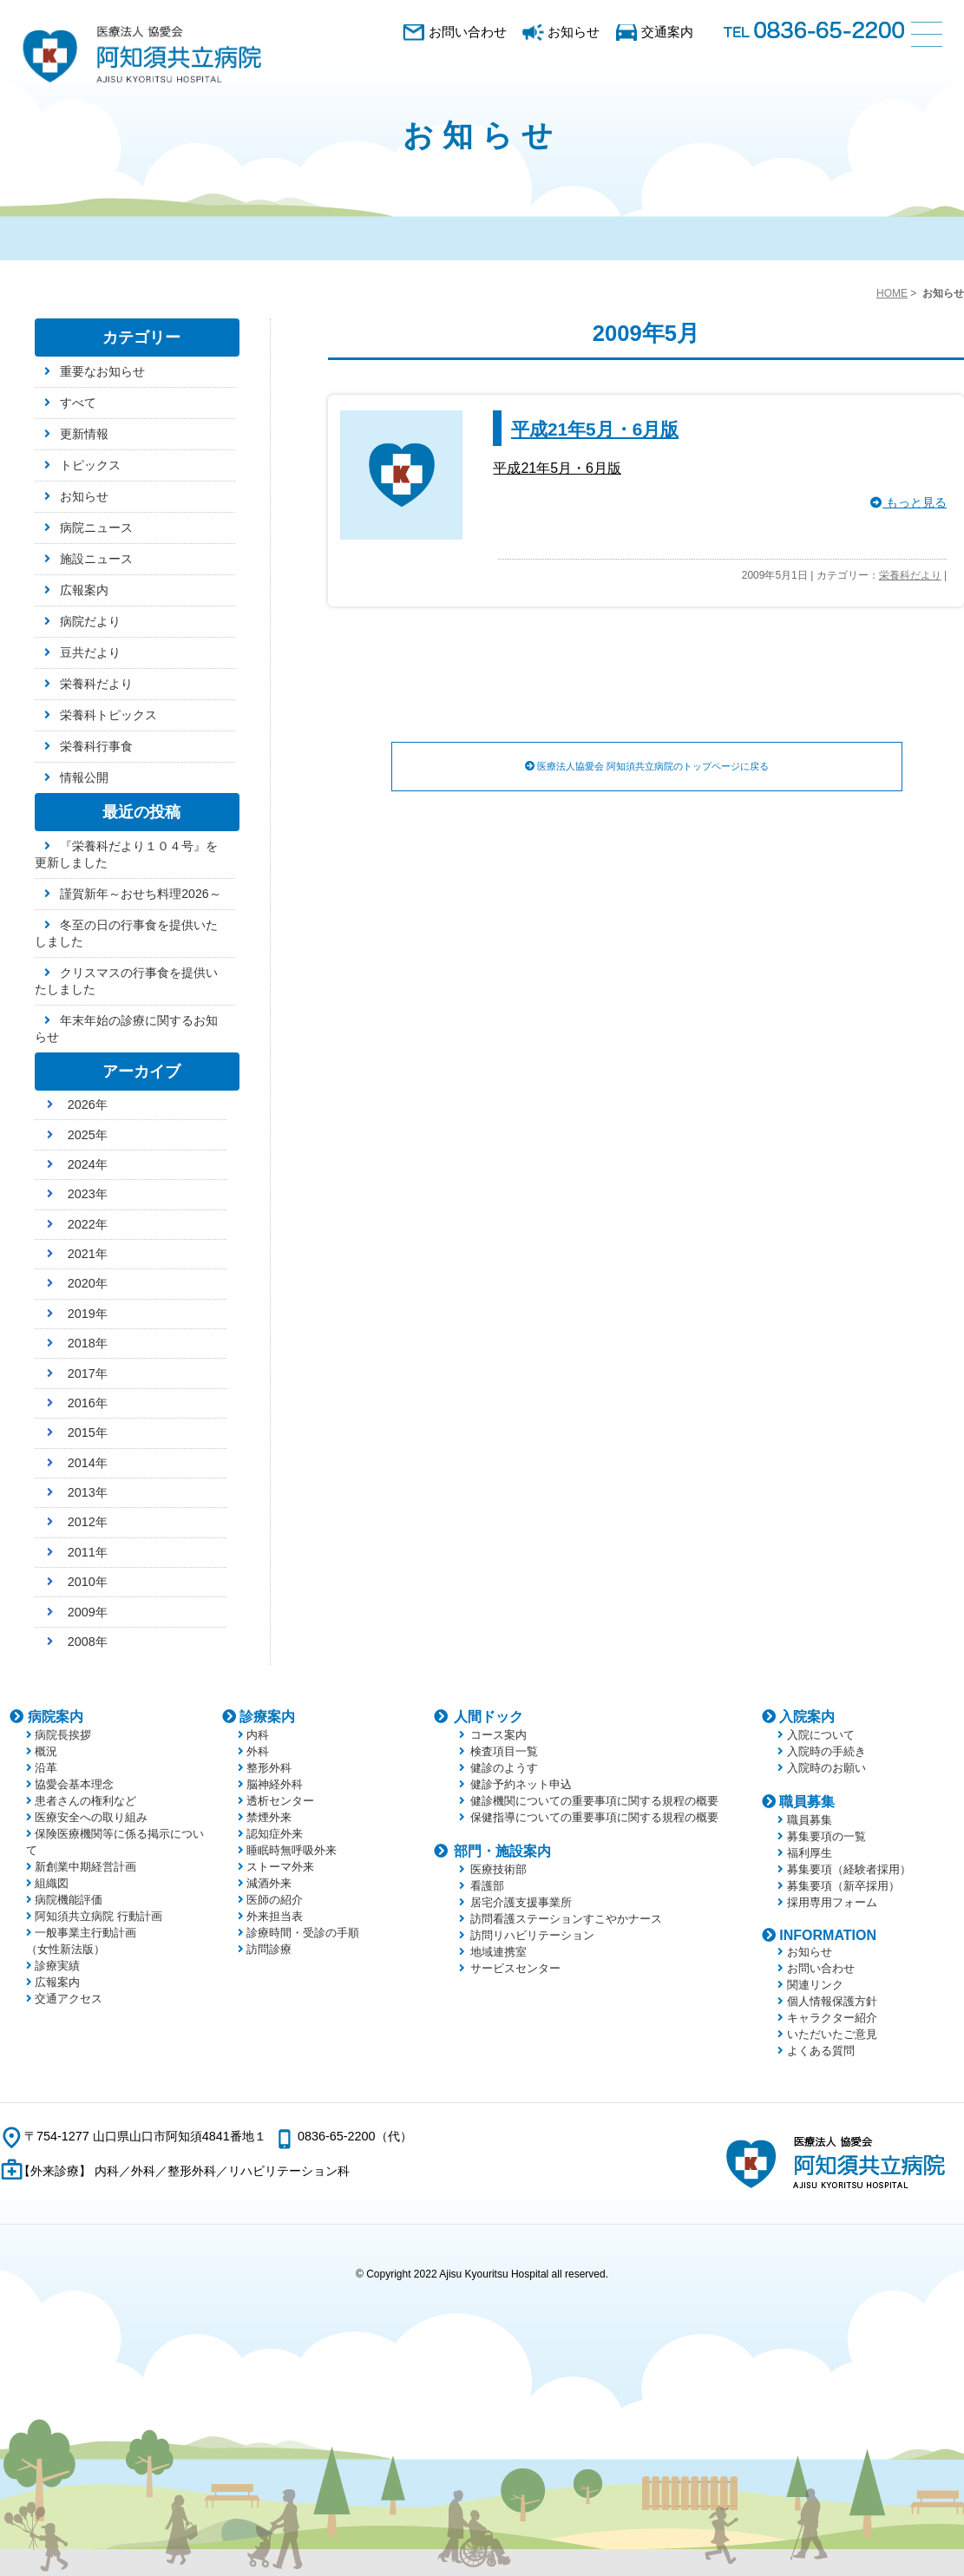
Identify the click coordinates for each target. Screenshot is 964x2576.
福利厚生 (809, 1852)
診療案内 (267, 1716)
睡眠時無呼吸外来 (291, 1850)
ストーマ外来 (280, 1866)
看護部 (487, 1885)
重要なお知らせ (102, 371)
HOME (892, 293)
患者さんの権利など (85, 1800)
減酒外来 (269, 1883)
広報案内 (84, 590)
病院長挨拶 (63, 1734)
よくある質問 (821, 2050)
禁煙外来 (269, 1817)
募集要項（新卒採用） (843, 1885)
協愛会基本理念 (74, 1784)
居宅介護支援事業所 (521, 1902)
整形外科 (269, 1767)
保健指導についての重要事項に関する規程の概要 (594, 1817)
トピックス (90, 465)
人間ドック (488, 1716)
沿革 (46, 1767)
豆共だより (90, 652)
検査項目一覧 (504, 1751)
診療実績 (57, 1965)
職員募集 (807, 1801)
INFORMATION (827, 1935)
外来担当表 (274, 1916)
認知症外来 (274, 1833)
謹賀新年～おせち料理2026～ (140, 894)
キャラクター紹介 (832, 2017)
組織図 (52, 1883)
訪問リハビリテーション (532, 1935)
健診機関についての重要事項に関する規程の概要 (594, 1800)
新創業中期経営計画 (85, 1866)
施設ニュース (96, 559)
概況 (46, 1751)
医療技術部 (498, 1869)
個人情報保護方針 (832, 2001)
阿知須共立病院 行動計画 (98, 1916)
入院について (821, 1734)
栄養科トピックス (108, 715)
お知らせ (574, 31)
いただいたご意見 (832, 2034)
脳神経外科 (274, 1784)
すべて (78, 403)
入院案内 (807, 1716)
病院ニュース (96, 527)
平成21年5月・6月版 (595, 429)
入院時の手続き (826, 1751)
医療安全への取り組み (91, 1817)
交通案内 (667, 31)
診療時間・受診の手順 (302, 1932)
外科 (257, 1751)
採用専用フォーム (832, 1902)
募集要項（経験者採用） (849, 1869)
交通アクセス (68, 1998)
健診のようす (504, 1767)
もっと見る (908, 502)
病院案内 (55, 1716)
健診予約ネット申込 (521, 1784)
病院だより (90, 621)
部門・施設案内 (502, 1851)
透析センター (280, 1800)
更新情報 (84, 434)
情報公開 (84, 777)
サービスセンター (515, 1968)
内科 (257, 1734)
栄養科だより (910, 575)
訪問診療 (269, 1949)
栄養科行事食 (96, 746)
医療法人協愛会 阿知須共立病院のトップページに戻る (647, 767)
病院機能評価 (68, 1899)
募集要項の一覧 (826, 1836)
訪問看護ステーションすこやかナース (566, 1918)
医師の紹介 (274, 1899)
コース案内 (498, 1734)
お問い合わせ (468, 31)
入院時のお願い (826, 1767)
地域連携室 (498, 1951)
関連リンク (815, 1984)
